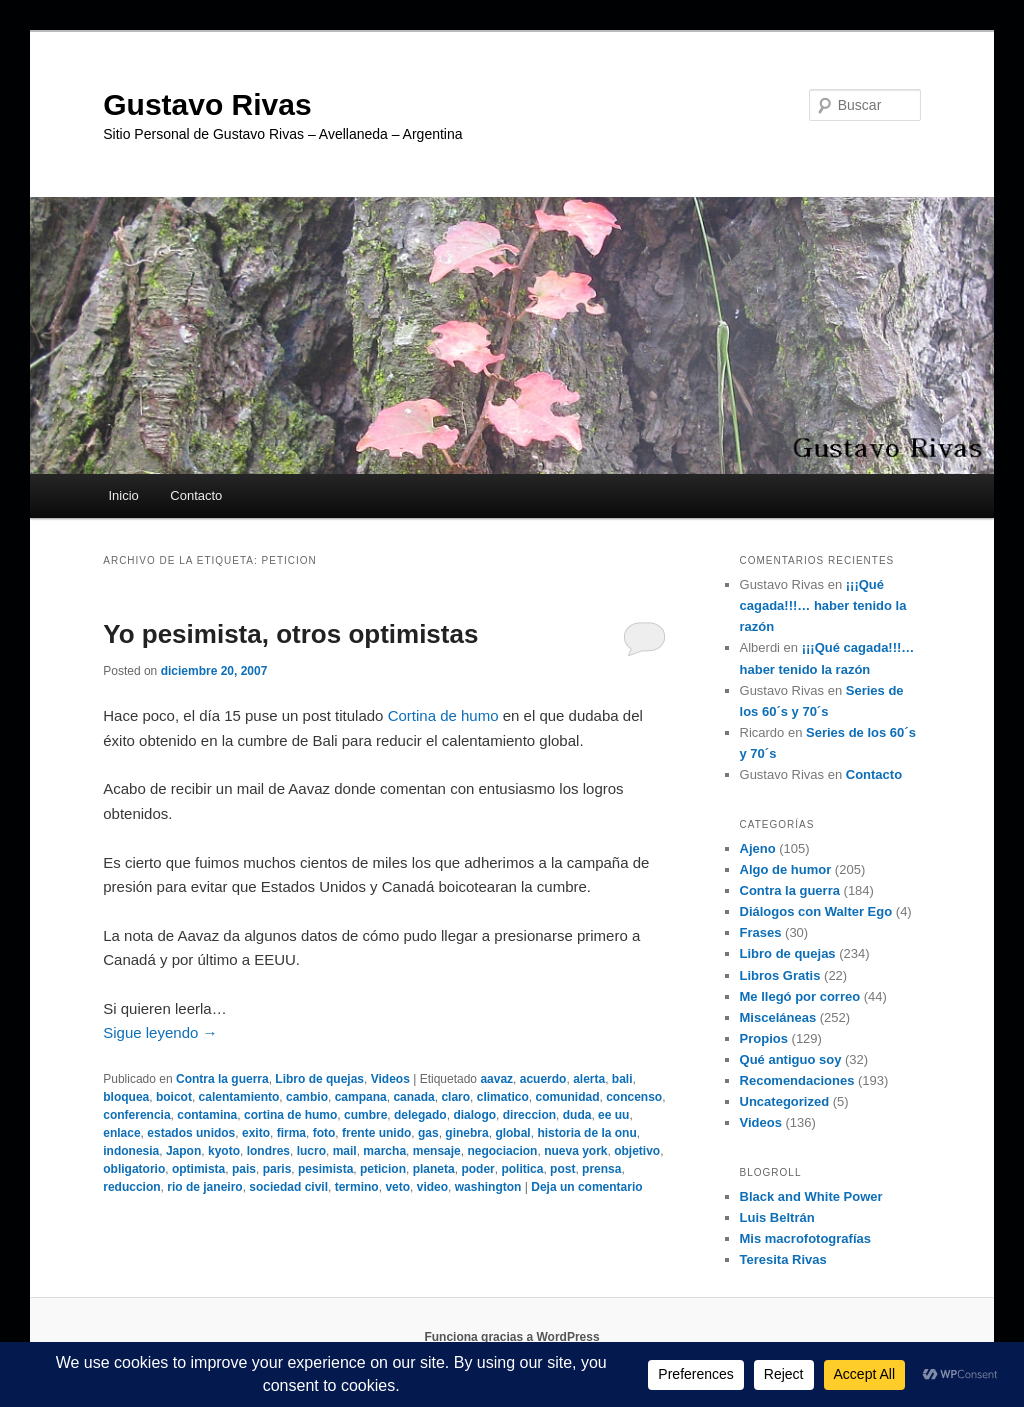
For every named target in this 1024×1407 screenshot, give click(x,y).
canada (413, 1097)
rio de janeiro (204, 1187)
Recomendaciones (797, 1080)
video (432, 1187)
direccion (529, 1115)
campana (361, 1097)
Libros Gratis (780, 975)
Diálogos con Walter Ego (816, 911)
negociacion (502, 1151)
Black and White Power (811, 1196)
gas (428, 1133)
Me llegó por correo (800, 996)
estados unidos (191, 1133)
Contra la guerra (222, 1079)
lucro (311, 1151)
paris (277, 1169)
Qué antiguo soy (791, 1059)
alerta (589, 1079)
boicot (174, 1097)
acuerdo (543, 1079)
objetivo (637, 1151)
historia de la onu (586, 1133)
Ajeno (758, 848)
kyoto (224, 1151)
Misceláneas (778, 1017)
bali (622, 1079)
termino (357, 1187)
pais (244, 1169)
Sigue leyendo (160, 1032)
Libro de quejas (319, 1079)
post (562, 1169)
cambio (307, 1097)
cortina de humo (290, 1115)
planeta (434, 1169)
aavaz (496, 1079)
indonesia (131, 1151)
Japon (183, 1151)
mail (345, 1151)
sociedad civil (288, 1187)
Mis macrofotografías (805, 1238)
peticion (383, 1169)
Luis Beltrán (777, 1217)
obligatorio (134, 1169)
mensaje (437, 1151)
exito (256, 1133)
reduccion (131, 1187)
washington (488, 1187)
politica (522, 1169)
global (512, 1133)
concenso (634, 1097)
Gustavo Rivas (207, 104)
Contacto (196, 495)
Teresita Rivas (783, 1259)
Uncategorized (785, 1101)
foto (324, 1133)
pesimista (325, 1169)
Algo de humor (786, 869)
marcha (384, 1151)
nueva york (575, 1151)
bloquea (126, 1097)
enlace (121, 1133)
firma (291, 1133)
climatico (503, 1097)
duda (577, 1115)
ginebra (466, 1133)
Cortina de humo (443, 715)
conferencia (136, 1115)
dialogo (474, 1115)
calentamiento (239, 1097)
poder (477, 1169)
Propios (764, 1038)
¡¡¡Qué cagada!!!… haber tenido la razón (823, 605)
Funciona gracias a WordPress (511, 1337)
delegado (420, 1115)
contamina (207, 1115)
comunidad (567, 1097)
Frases (761, 932)
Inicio (123, 495)
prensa (601, 1169)
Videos (390, 1079)
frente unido (376, 1133)
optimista (198, 1169)
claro (455, 1097)
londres (268, 1151)
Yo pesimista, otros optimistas (290, 634)
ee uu (613, 1115)
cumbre (365, 1115)
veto (397, 1187)
